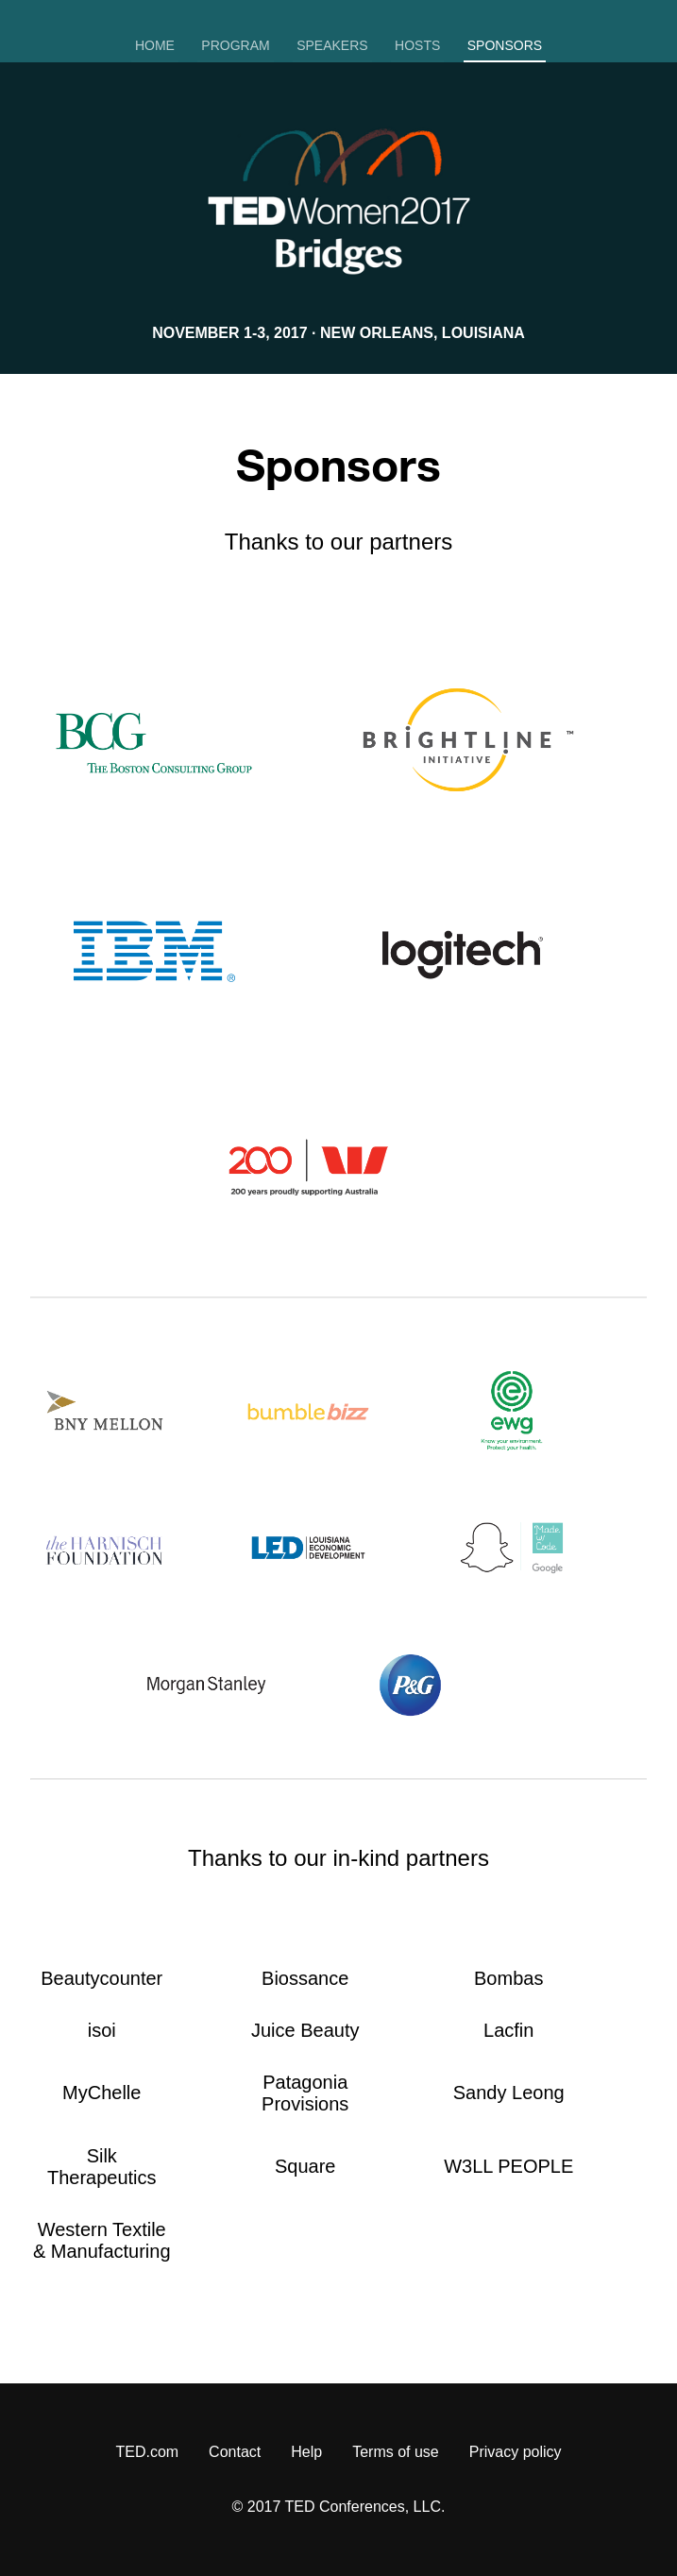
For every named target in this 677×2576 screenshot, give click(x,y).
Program (235, 45)
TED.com (146, 2452)
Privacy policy (515, 2452)
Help (306, 2452)
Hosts (417, 45)
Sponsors (504, 45)
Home (155, 45)
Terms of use (395, 2452)
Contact (235, 2452)
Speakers (331, 45)
